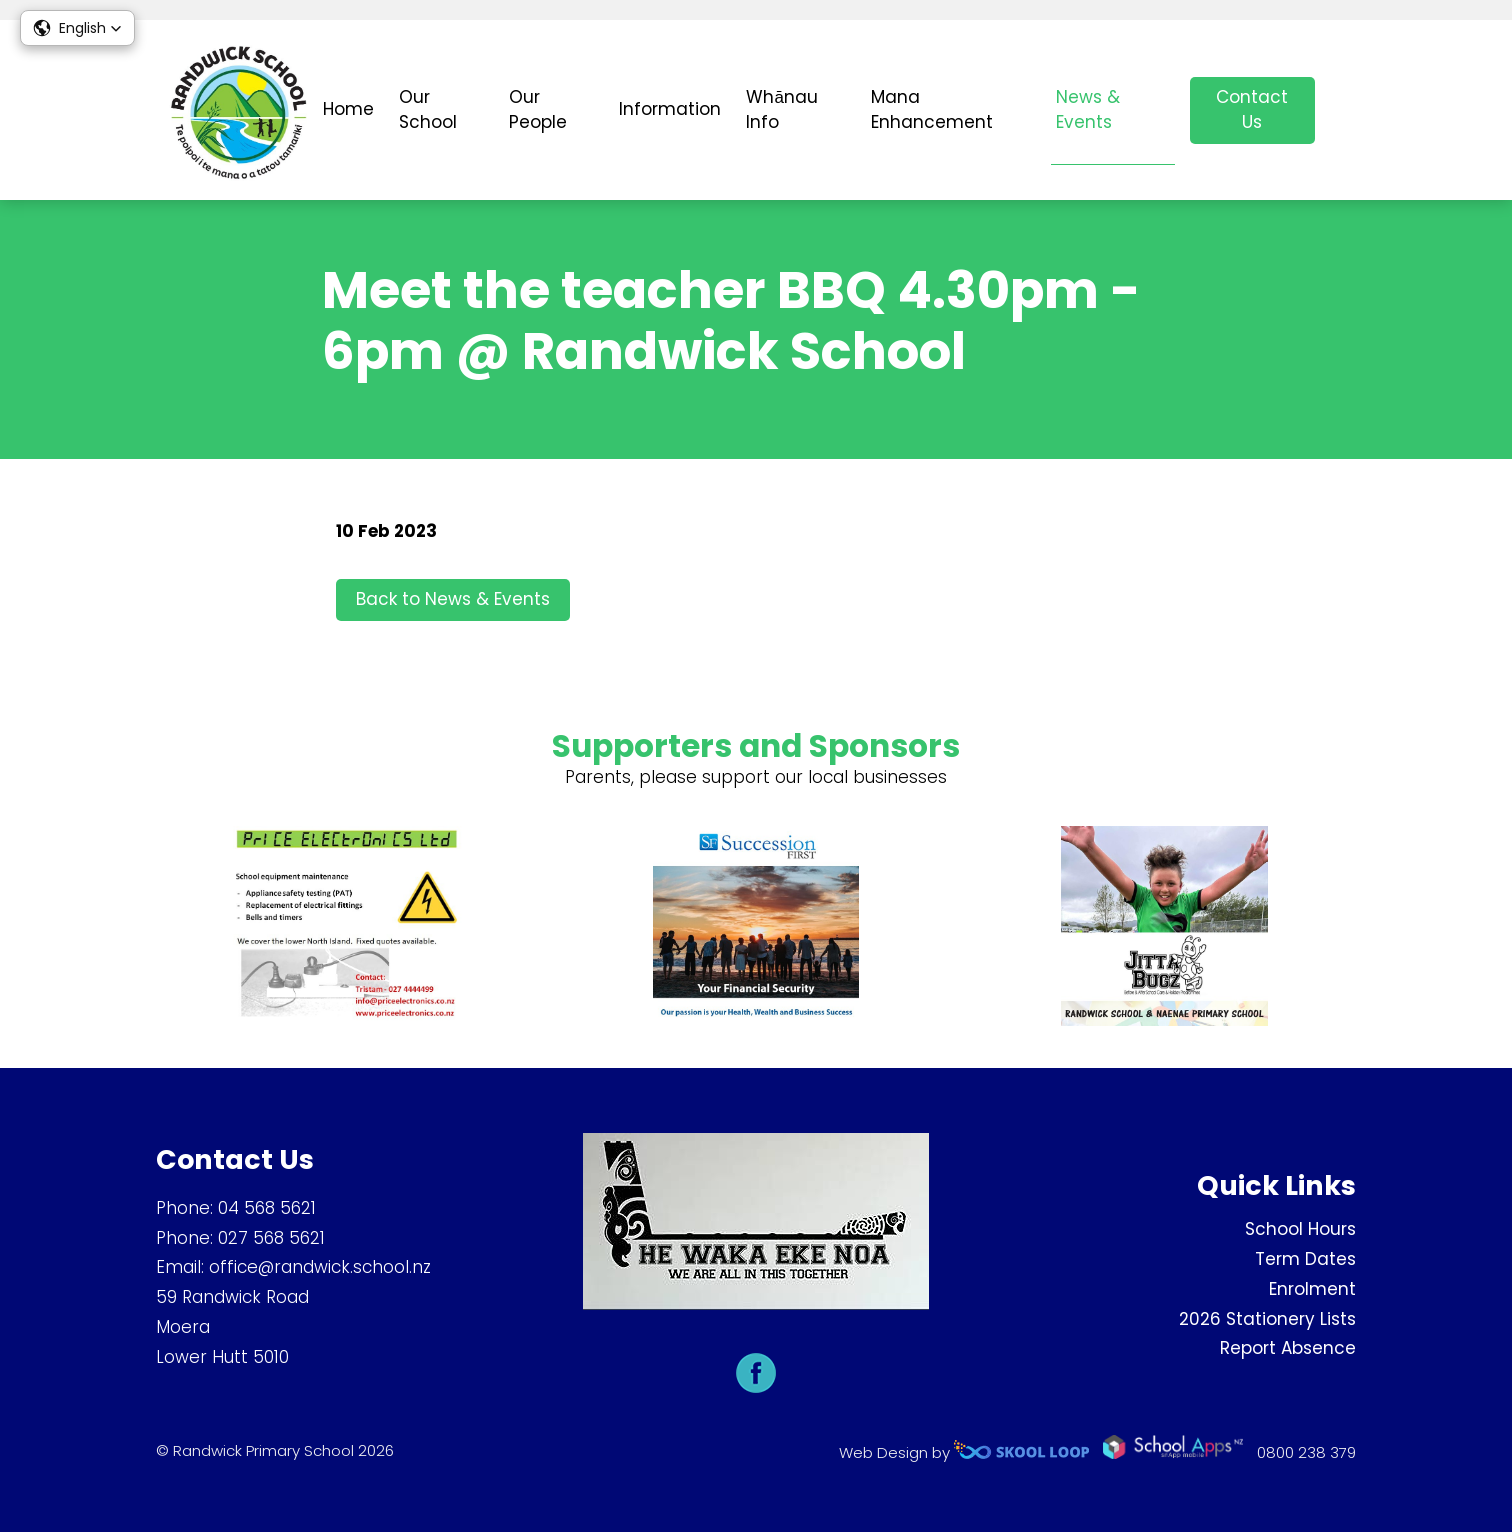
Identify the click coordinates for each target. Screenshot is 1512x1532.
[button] (77, 28)
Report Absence (1288, 1349)
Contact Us (1252, 110)
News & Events (1088, 110)
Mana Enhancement (932, 110)
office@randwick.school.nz (320, 1268)
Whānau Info (781, 110)
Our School (428, 110)
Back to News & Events (453, 601)
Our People (538, 110)
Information (670, 109)
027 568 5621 (271, 1238)
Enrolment (1312, 1289)
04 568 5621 (267, 1208)
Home (348, 109)
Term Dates (1305, 1259)
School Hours (1300, 1230)
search (1345, 110)
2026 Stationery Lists (1267, 1319)
